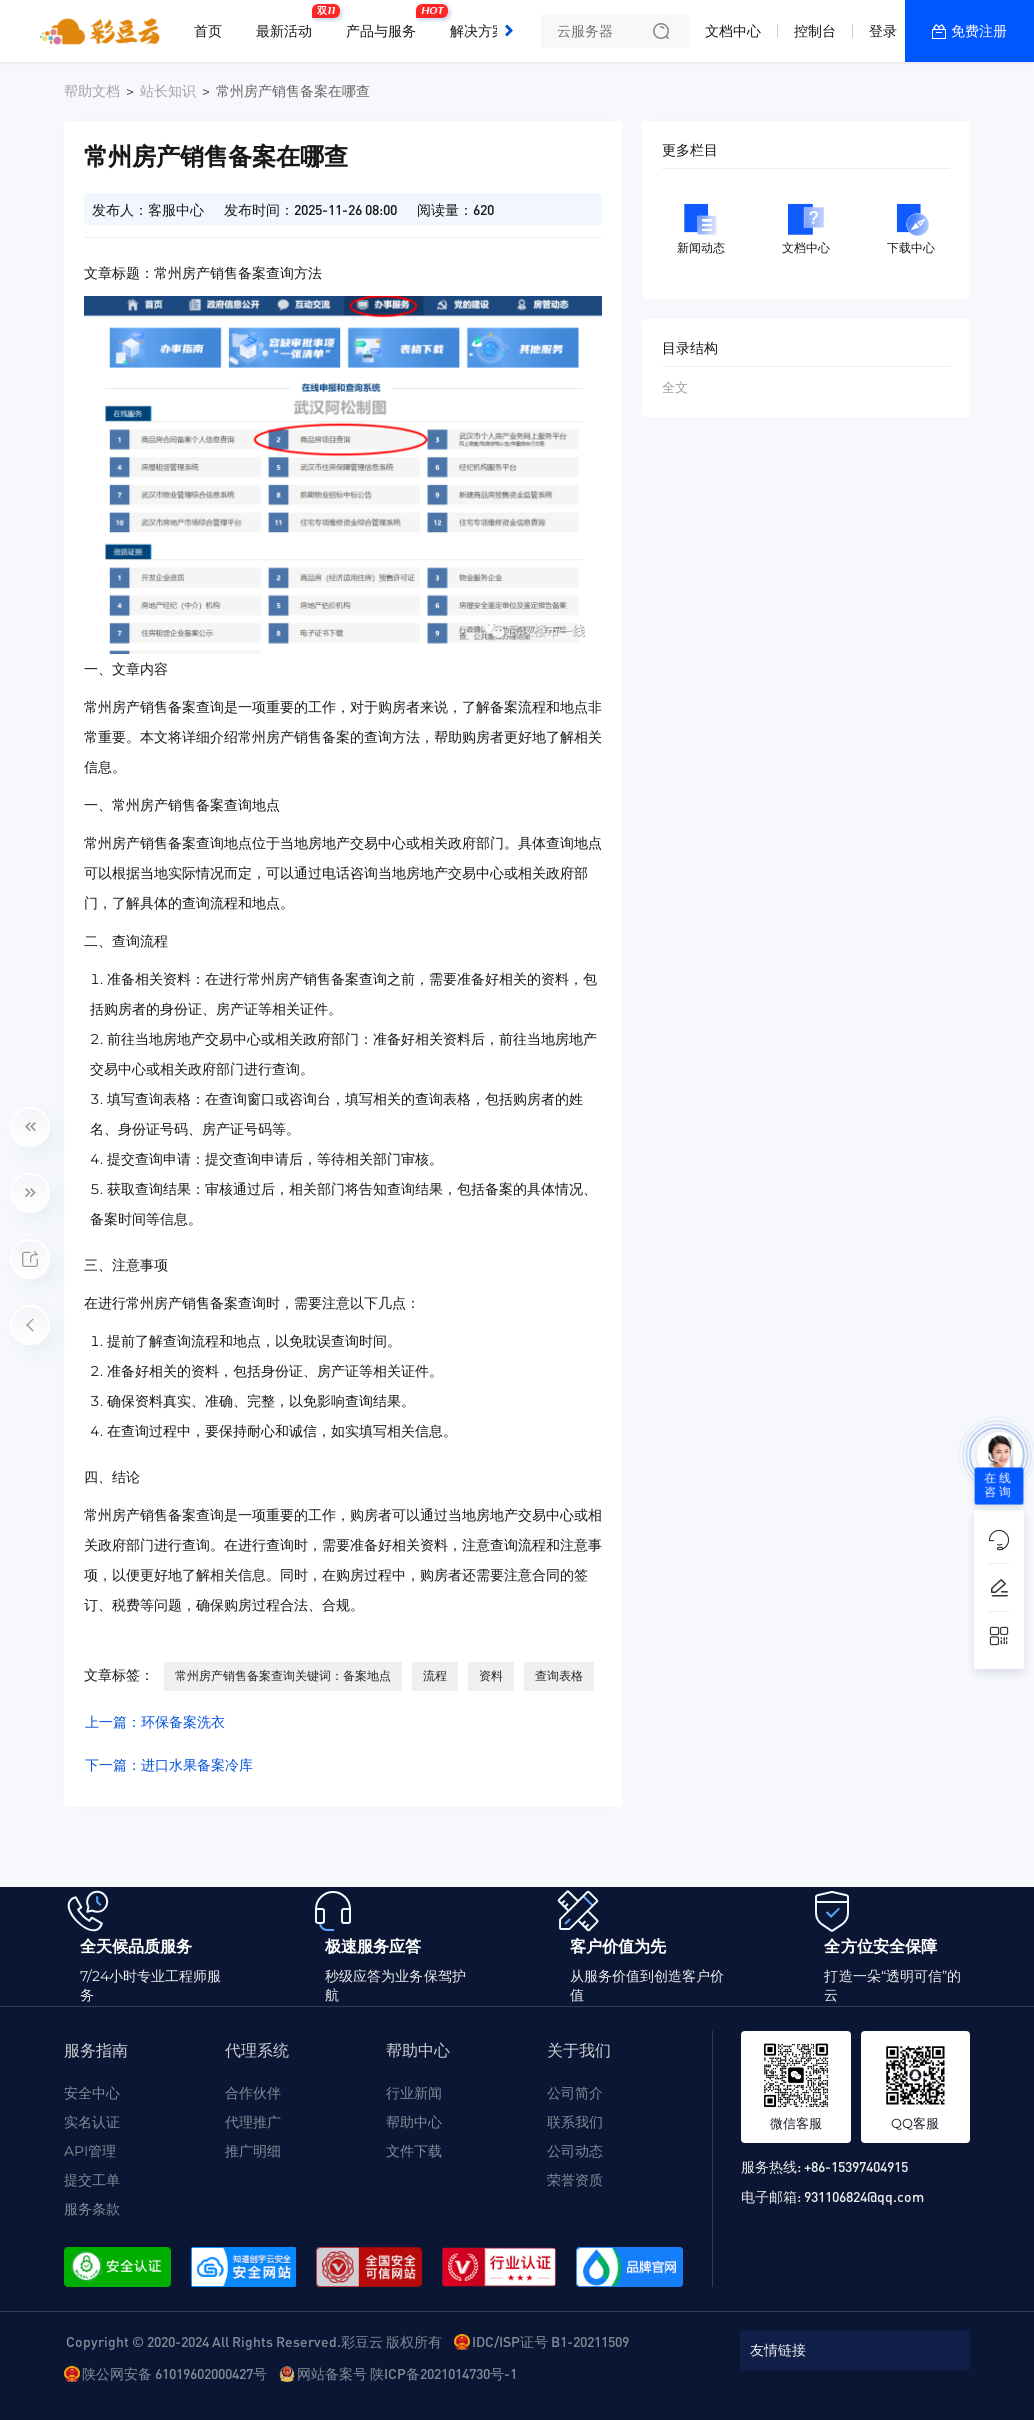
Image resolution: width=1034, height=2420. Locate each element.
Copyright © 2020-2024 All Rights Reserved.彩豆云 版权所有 (254, 2341)
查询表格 (559, 1675)
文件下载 (414, 2151)
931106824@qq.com (864, 2196)
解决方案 (478, 31)
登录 (883, 31)
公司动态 (575, 2151)
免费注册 (979, 31)
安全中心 (92, 2093)
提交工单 (92, 2180)
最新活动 (289, 23)
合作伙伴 (253, 2093)
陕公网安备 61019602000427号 (174, 2373)
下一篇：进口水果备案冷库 (169, 1765)
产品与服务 (386, 23)
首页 (208, 31)
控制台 (815, 31)
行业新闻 (414, 2093)
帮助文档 (92, 91)
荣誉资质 (575, 2180)
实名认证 (92, 2122)
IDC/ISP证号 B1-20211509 (550, 2341)
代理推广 (253, 2122)
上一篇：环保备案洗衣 (155, 1722)
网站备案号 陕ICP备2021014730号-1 (407, 2373)
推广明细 (253, 2151)
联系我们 (575, 2122)
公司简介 (575, 2093)
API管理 (90, 2151)
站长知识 (168, 91)
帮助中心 (414, 2122)
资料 (491, 1675)
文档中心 (733, 31)
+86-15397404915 (856, 2166)
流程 (435, 1675)
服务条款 (92, 2209)
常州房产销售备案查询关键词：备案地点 (283, 1675)
